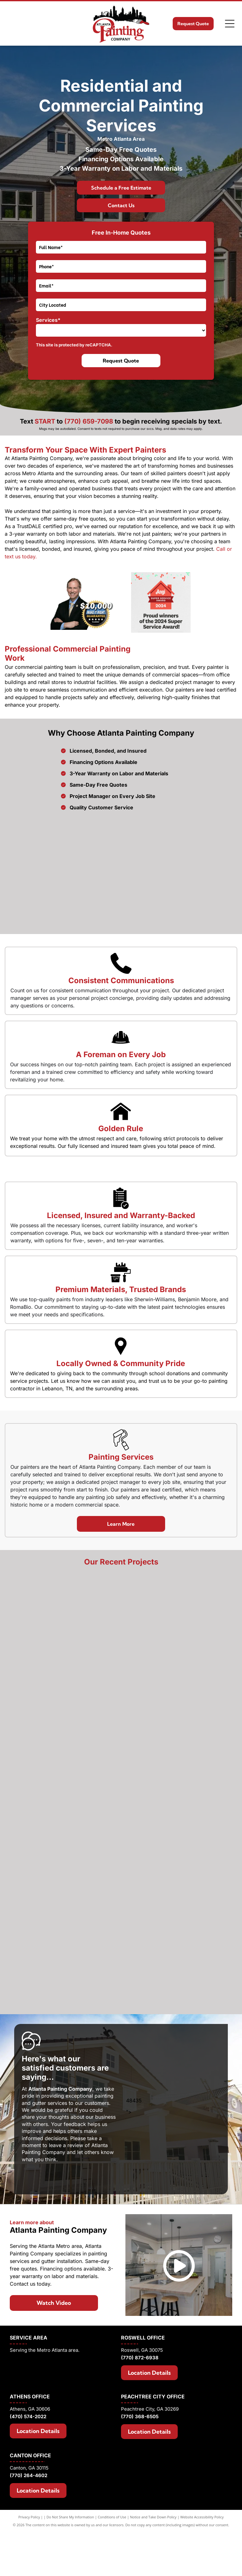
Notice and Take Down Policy (153, 2570)
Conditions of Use (112, 2570)
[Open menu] (229, 23)
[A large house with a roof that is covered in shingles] (121, 1623)
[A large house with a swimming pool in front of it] (121, 2007)
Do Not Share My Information (70, 2570)
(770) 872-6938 (139, 2411)
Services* (48, 320)
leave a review (66, 2199)
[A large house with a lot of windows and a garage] (121, 1911)
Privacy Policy (29, 2570)
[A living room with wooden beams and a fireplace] (121, 1719)
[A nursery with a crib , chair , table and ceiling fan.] (121, 1815)
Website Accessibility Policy (202, 2570)
